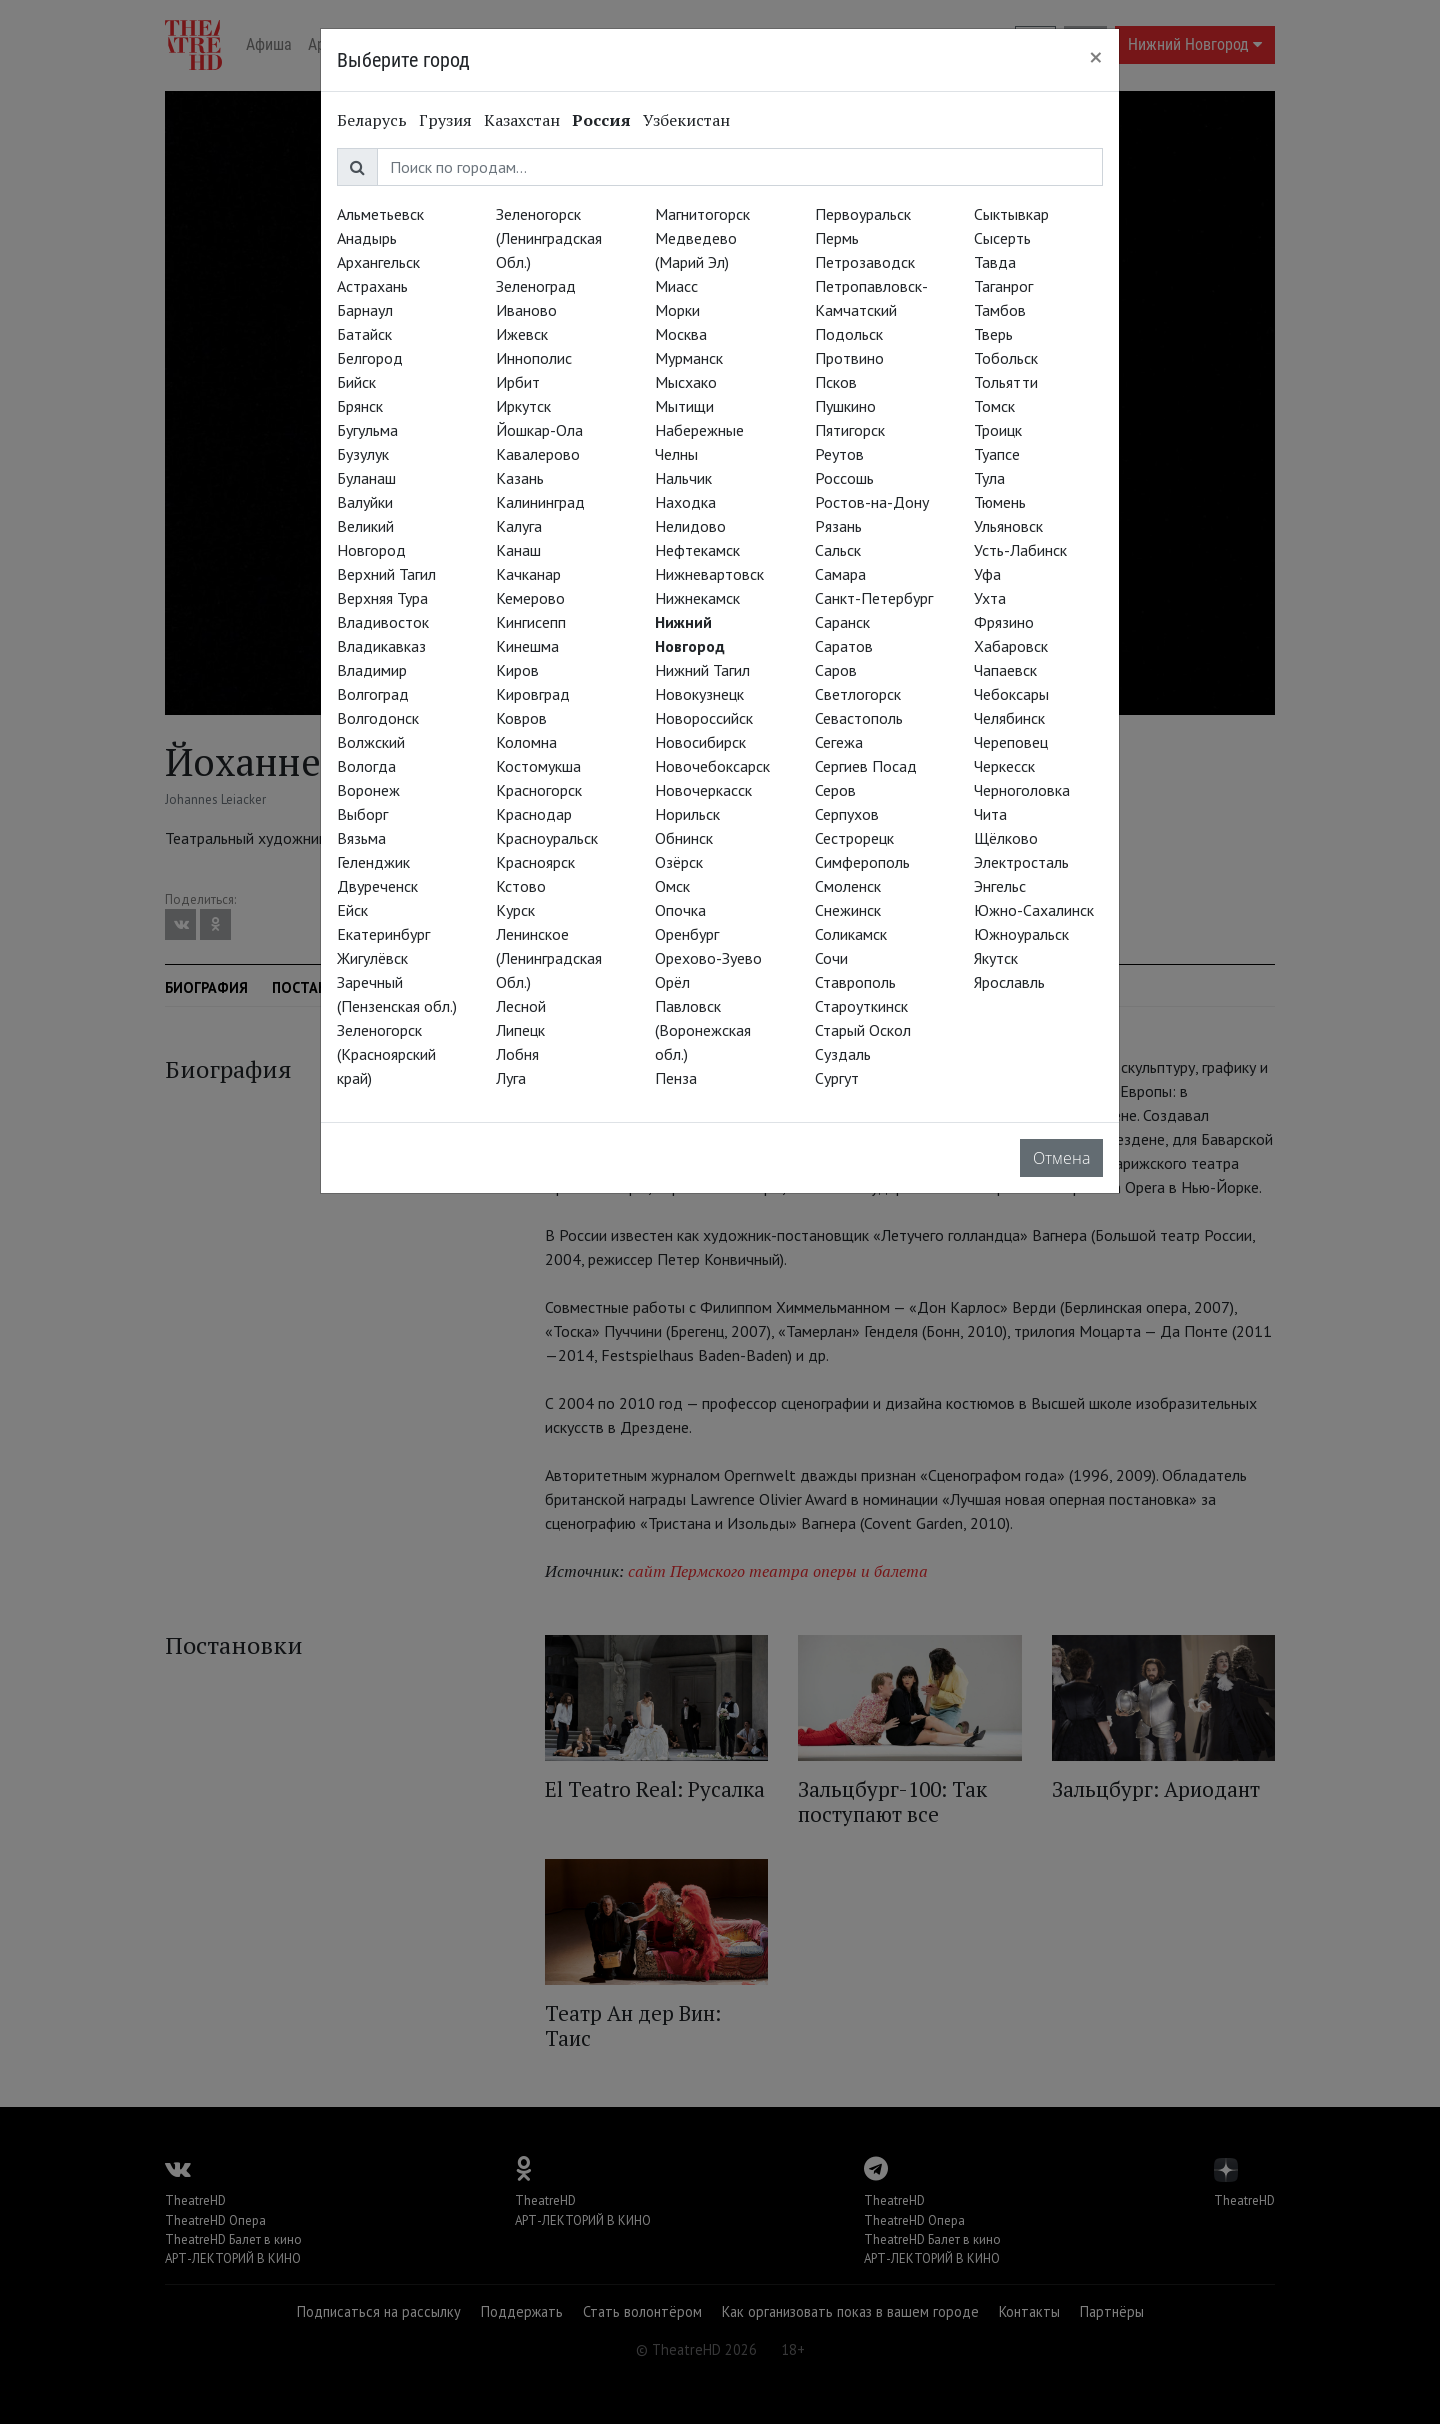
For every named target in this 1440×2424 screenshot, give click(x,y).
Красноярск (535, 862)
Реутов (839, 454)
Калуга (519, 526)
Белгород (370, 358)
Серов (835, 790)
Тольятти (1006, 382)
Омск (672, 886)
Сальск (838, 550)
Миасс (676, 286)
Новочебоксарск (712, 766)
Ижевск (522, 334)
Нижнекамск (697, 598)
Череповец (1011, 742)
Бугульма (367, 430)
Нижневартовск (709, 574)
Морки (677, 310)
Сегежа (839, 742)
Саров (836, 670)
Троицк (998, 430)
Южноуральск (1021, 934)
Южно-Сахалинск (1034, 910)
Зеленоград (536, 286)
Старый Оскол (863, 1030)
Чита (990, 814)
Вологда (366, 766)
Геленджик (373, 862)
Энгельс (1000, 886)
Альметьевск (380, 214)
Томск (994, 406)
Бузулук (363, 454)
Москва (681, 334)
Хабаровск (1011, 646)
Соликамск (851, 934)
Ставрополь (855, 982)
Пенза (676, 1078)
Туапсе (997, 454)
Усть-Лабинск (1020, 550)
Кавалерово (538, 454)
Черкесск (1004, 766)
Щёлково (1006, 838)
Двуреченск (377, 886)
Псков (836, 382)
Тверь (993, 334)
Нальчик (683, 478)
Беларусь (372, 120)
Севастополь (859, 718)
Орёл (672, 982)
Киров (517, 670)
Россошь (844, 478)
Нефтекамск (697, 550)
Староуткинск (861, 1006)
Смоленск (848, 886)
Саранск (842, 622)
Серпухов (847, 814)
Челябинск (1009, 718)
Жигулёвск (372, 958)
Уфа (987, 574)
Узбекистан (686, 120)
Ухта (990, 598)
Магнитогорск (702, 214)
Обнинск (684, 838)
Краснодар (534, 814)
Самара (840, 574)
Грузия (445, 120)
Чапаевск (1005, 670)
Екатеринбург (383, 934)
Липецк (520, 1030)
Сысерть (1002, 238)
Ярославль (1009, 982)
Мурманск (689, 358)
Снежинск (848, 910)
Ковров (521, 718)
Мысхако (686, 382)
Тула (989, 478)
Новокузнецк (699, 694)
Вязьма (361, 838)
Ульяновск (1008, 526)
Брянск (360, 406)
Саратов (844, 646)
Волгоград (373, 694)
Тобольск (1006, 358)
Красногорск (539, 790)
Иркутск (523, 406)
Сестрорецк (854, 838)
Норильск (687, 814)
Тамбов (1000, 310)
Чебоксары (1011, 694)
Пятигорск (850, 430)
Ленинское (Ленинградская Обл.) (549, 958)
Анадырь (367, 238)
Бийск (356, 382)
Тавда (995, 262)
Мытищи (684, 406)
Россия (601, 120)
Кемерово (530, 598)
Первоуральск (863, 214)
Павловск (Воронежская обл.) (703, 1030)
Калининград (540, 502)
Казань (520, 478)
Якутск (996, 958)
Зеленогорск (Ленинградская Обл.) (549, 238)
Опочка (680, 910)
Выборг (362, 814)
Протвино (849, 358)
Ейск (352, 910)
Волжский (371, 742)
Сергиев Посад (866, 766)
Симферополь (862, 862)
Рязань (838, 526)
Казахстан (522, 120)
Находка (685, 502)
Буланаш (366, 478)
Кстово (521, 886)
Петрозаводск (865, 262)
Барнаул (365, 310)
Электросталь (1021, 862)
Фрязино (1004, 622)
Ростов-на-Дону (872, 502)
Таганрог (1003, 286)
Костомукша (538, 766)
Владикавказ (381, 646)
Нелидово (690, 526)
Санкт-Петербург (874, 598)
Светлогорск (858, 694)
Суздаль (843, 1054)
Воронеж (368, 790)
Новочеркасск (703, 790)
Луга (511, 1078)
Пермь (837, 238)
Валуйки (365, 502)
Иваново (526, 310)
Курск (515, 910)
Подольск (849, 334)
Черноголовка (1022, 790)
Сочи (831, 958)
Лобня (517, 1054)
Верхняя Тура (382, 598)
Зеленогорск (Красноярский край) (386, 1054)
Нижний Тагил (702, 670)
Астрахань (372, 286)
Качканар (528, 574)
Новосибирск (700, 742)
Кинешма (527, 646)
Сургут (837, 1078)
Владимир (372, 670)
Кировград (533, 694)
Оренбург (687, 934)
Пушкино (845, 406)
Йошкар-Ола (539, 430)
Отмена (1061, 1158)
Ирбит (518, 382)
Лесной (521, 1006)
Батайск (364, 334)
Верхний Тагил (386, 574)
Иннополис (534, 358)
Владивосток (383, 622)
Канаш (518, 550)
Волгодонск (378, 718)
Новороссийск (704, 718)
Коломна (526, 742)
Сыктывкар (1011, 214)
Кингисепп (531, 622)
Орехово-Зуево (708, 958)
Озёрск (679, 862)
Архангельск (378, 262)
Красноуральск (547, 838)
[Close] (1096, 57)
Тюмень (1000, 502)
